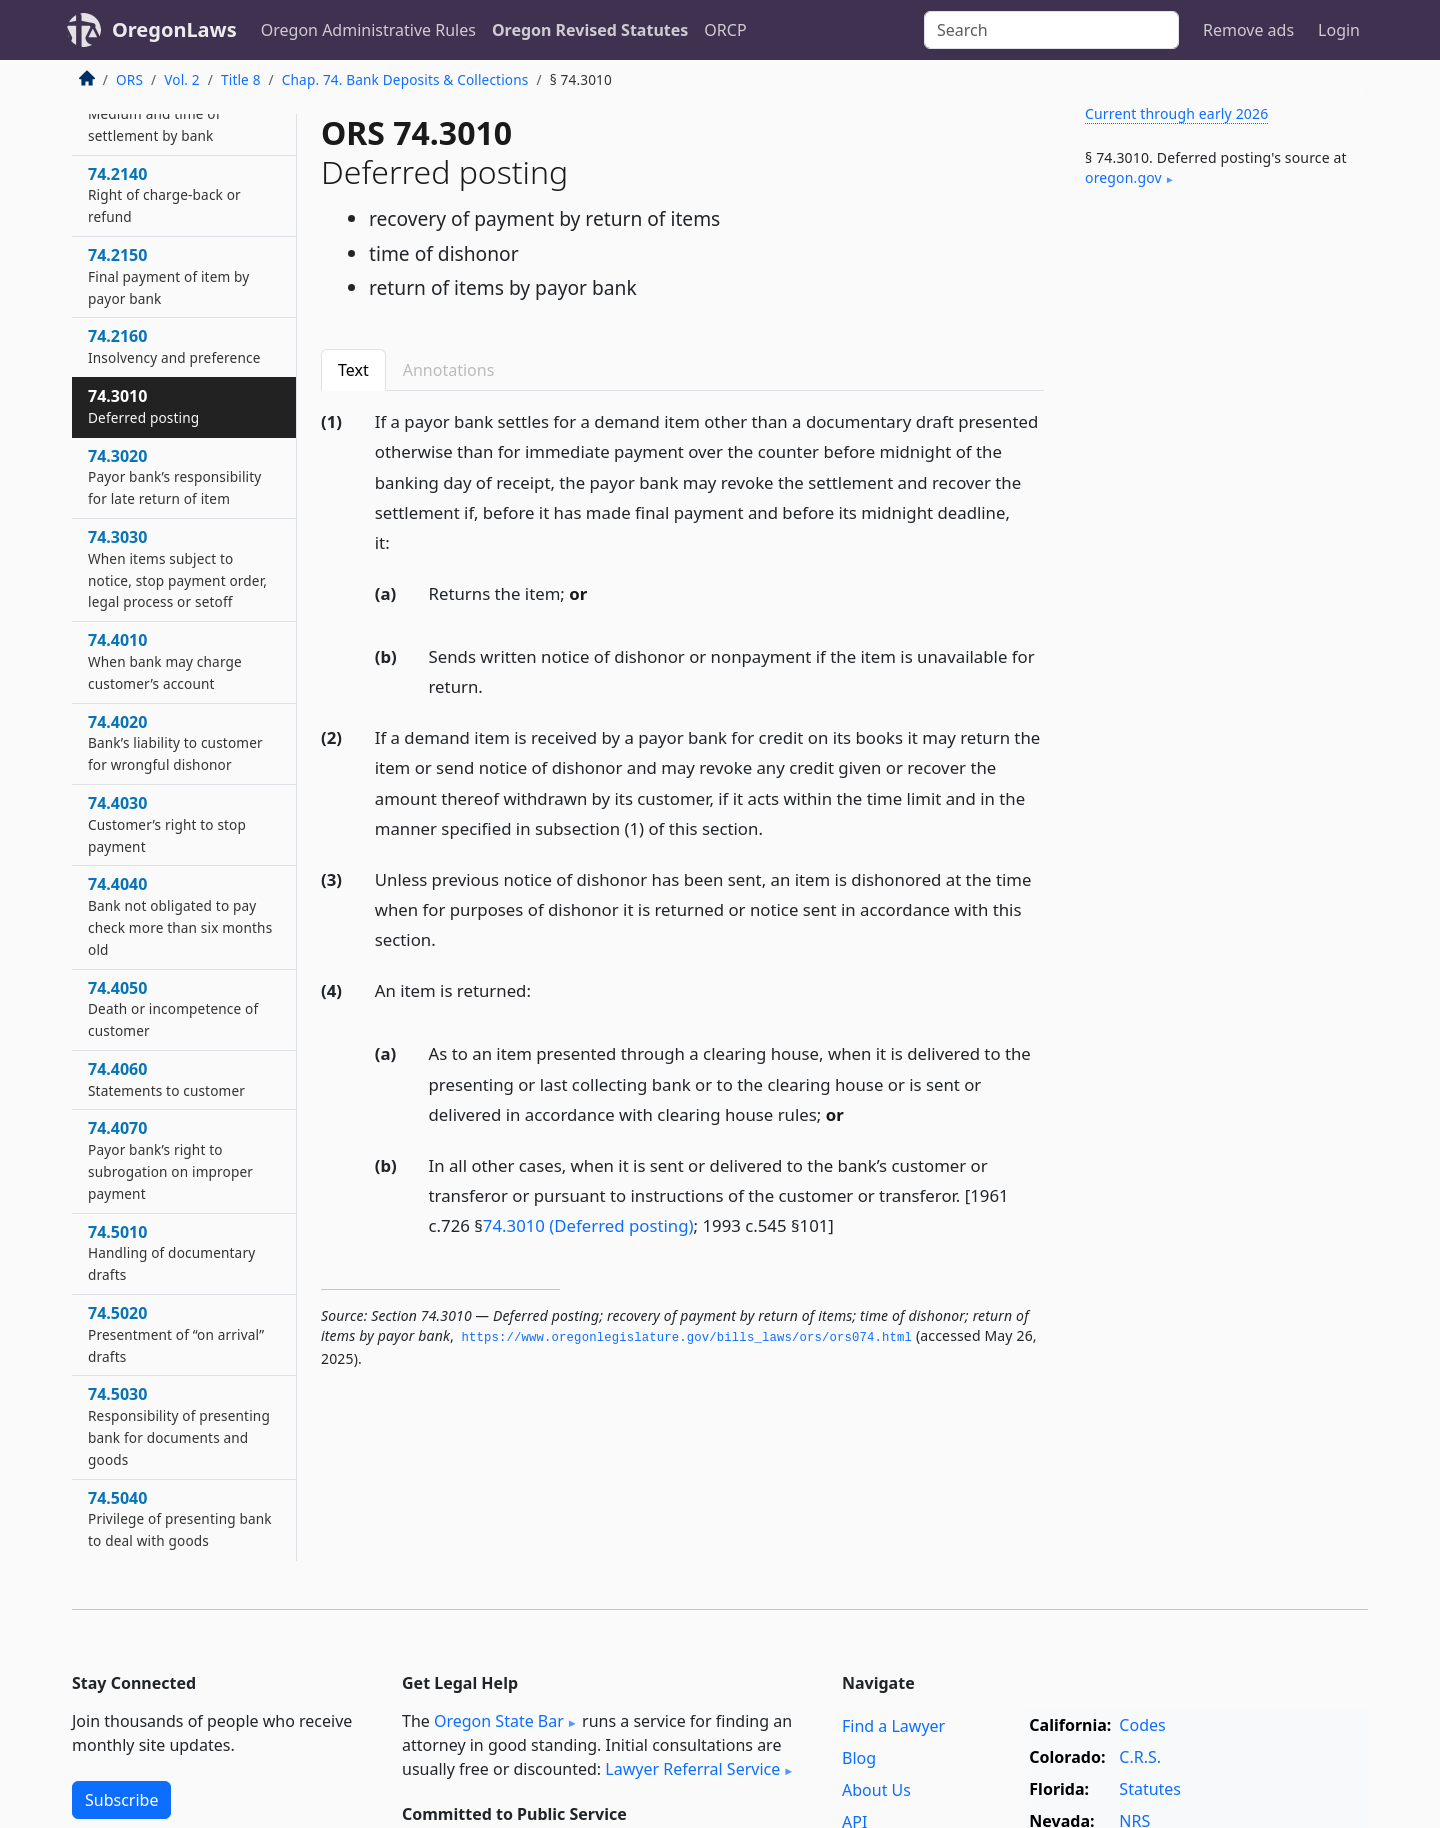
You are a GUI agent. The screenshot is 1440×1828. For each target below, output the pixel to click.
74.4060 (166, 1079)
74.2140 (164, 195)
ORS (129, 79)
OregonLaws (174, 29)
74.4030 (167, 824)
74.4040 (180, 915)
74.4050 (173, 1009)
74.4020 (175, 743)
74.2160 (174, 346)
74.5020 (176, 1334)
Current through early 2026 (1176, 113)
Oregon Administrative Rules (368, 30)
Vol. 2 (182, 79)
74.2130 (154, 113)
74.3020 (174, 477)
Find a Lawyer (893, 1726)
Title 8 (241, 79)
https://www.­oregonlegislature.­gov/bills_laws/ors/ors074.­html (686, 1338)
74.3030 (177, 568)
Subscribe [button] (121, 1800)
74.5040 (180, 1519)
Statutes (1150, 1789)
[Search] (1051, 30)
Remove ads (1248, 30)
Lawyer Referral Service (692, 1769)
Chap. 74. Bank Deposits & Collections (405, 79)
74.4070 (170, 1159)
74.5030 (179, 1425)
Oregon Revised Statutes (590, 30)
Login (1339, 30)
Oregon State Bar (499, 1721)
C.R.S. (1140, 1757)
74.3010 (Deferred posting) (588, 1225)
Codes (1142, 1725)
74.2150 (168, 276)
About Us (876, 1790)
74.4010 (165, 661)
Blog (859, 1758)
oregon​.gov (1123, 177)
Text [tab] (353, 370)
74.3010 (143, 406)
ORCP (725, 30)
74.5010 (171, 1253)
